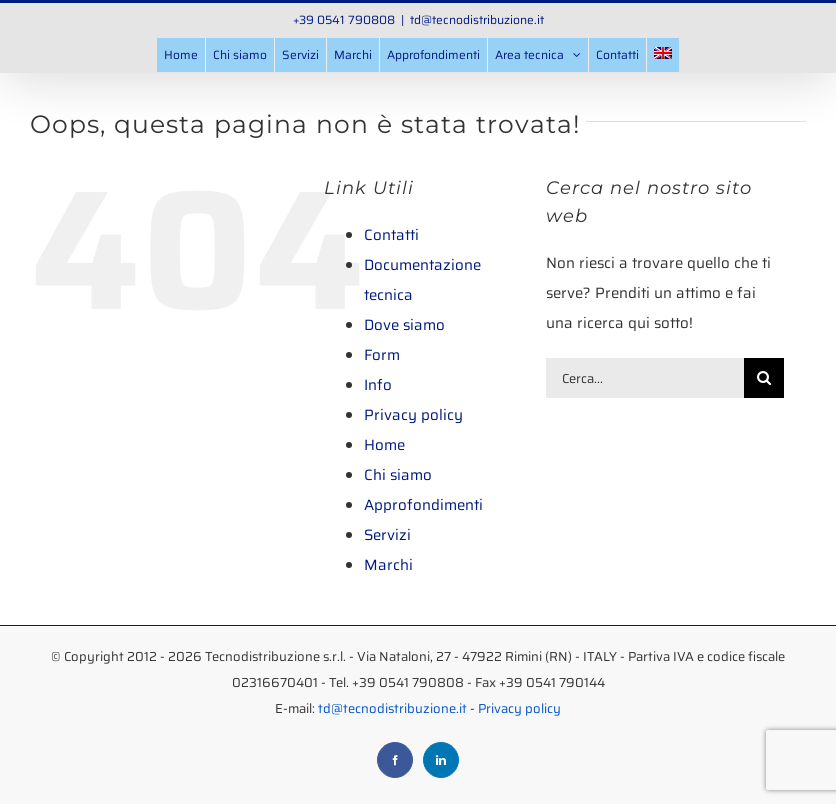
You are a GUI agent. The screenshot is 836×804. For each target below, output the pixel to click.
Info (378, 385)
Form (382, 355)
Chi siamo (398, 475)
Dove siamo (404, 325)
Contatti (391, 235)
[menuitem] (663, 55)
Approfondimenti (423, 505)
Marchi (388, 565)
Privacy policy (413, 415)
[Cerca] (764, 378)
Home (384, 445)
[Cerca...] (645, 378)
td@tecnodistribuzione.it (477, 19)
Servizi (387, 535)
